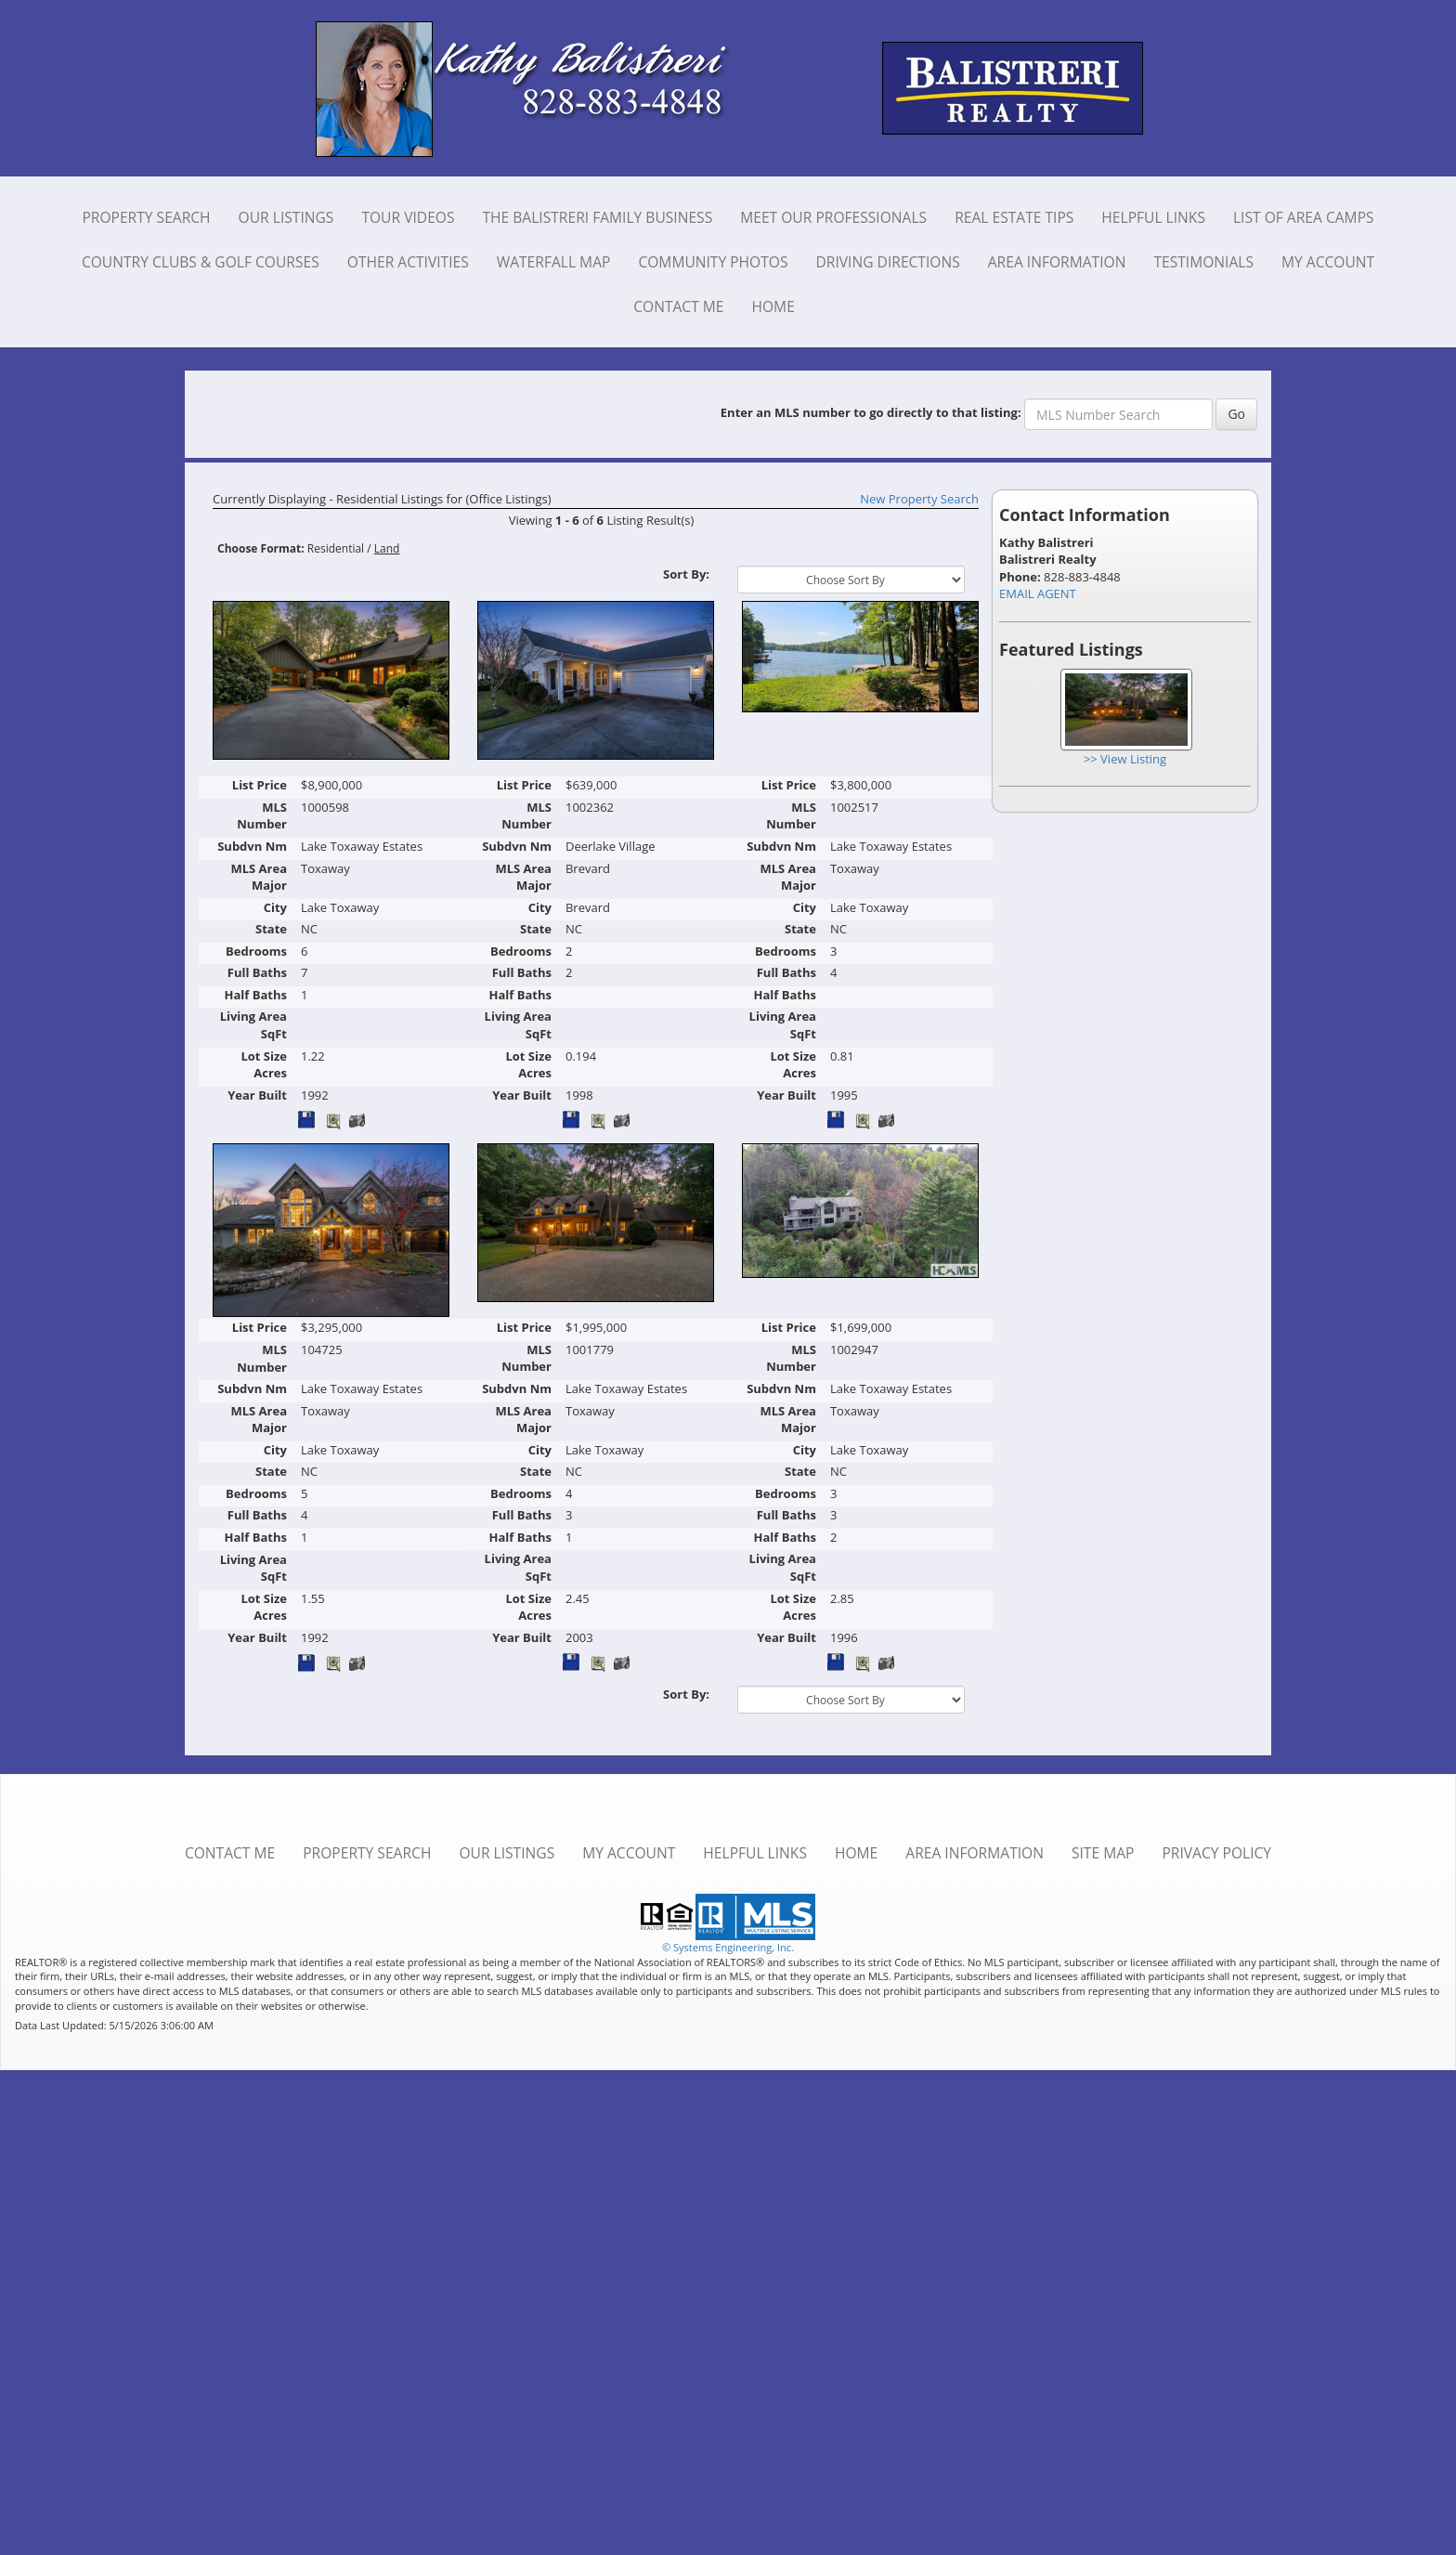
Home (772, 306)
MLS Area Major (258, 877)
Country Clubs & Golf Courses (200, 262)
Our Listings (286, 217)
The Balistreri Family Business (597, 217)
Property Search (146, 217)
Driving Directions (888, 262)
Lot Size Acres (263, 1065)
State (271, 928)
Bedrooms (256, 951)
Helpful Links (1153, 217)
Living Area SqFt (253, 1025)
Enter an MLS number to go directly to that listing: (871, 412)
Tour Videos (407, 217)
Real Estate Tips (1014, 217)
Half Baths (256, 994)
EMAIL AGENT (1037, 593)
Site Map (1103, 1853)
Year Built (257, 1095)
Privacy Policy (1216, 1853)
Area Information (1057, 262)
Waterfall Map (554, 262)
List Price (259, 784)
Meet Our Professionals (833, 217)
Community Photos (712, 262)
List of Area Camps (1303, 217)
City (275, 907)
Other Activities (408, 262)
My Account (1327, 262)
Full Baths (257, 972)
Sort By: (686, 574)
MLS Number (262, 816)
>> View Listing (1125, 758)
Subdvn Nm (252, 846)
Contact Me (678, 306)
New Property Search (919, 498)
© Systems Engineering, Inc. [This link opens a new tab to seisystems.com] (728, 1947)
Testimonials (1203, 262)
